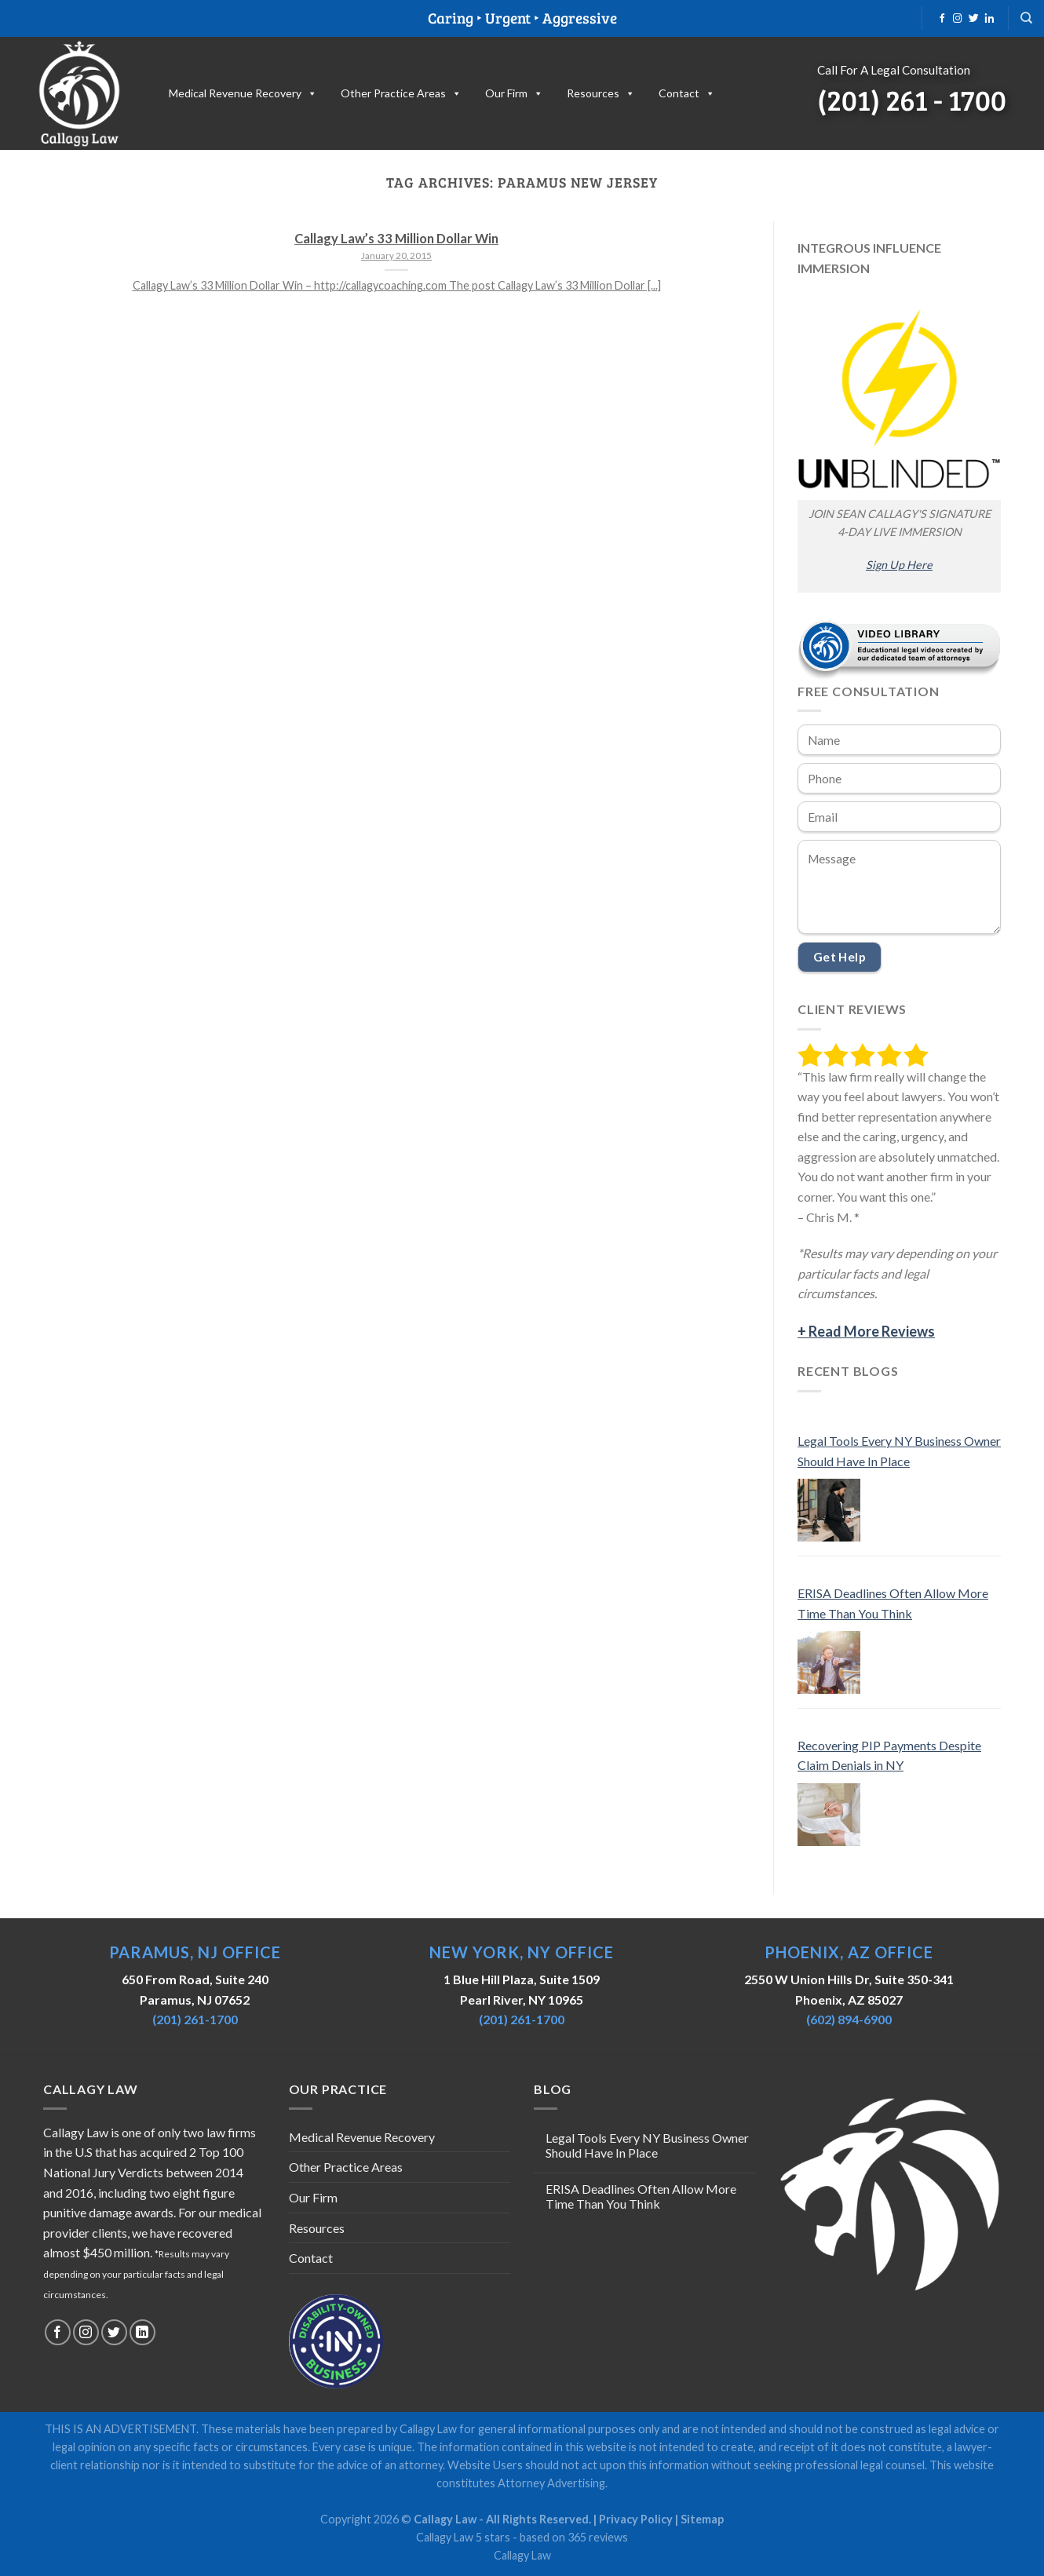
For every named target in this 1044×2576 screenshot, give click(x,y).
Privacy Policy (637, 2519)
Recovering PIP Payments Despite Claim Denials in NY (889, 1755)
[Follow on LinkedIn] (142, 2332)
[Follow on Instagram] (86, 2332)
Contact (687, 93)
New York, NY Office (521, 1952)
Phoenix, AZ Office (849, 1952)
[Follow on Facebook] (58, 2332)
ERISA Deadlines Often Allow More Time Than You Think (893, 1603)
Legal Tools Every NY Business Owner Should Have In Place (899, 1451)
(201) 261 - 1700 (911, 99)
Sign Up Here (899, 564)
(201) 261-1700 (195, 2019)
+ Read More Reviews (866, 1331)
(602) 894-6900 (849, 2019)
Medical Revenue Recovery (243, 93)
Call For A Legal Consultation (893, 70)
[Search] (1026, 18)
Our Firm (514, 93)
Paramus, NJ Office (195, 1952)
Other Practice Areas (401, 93)
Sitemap (702, 2519)
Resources (601, 93)
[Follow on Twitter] (114, 2332)
